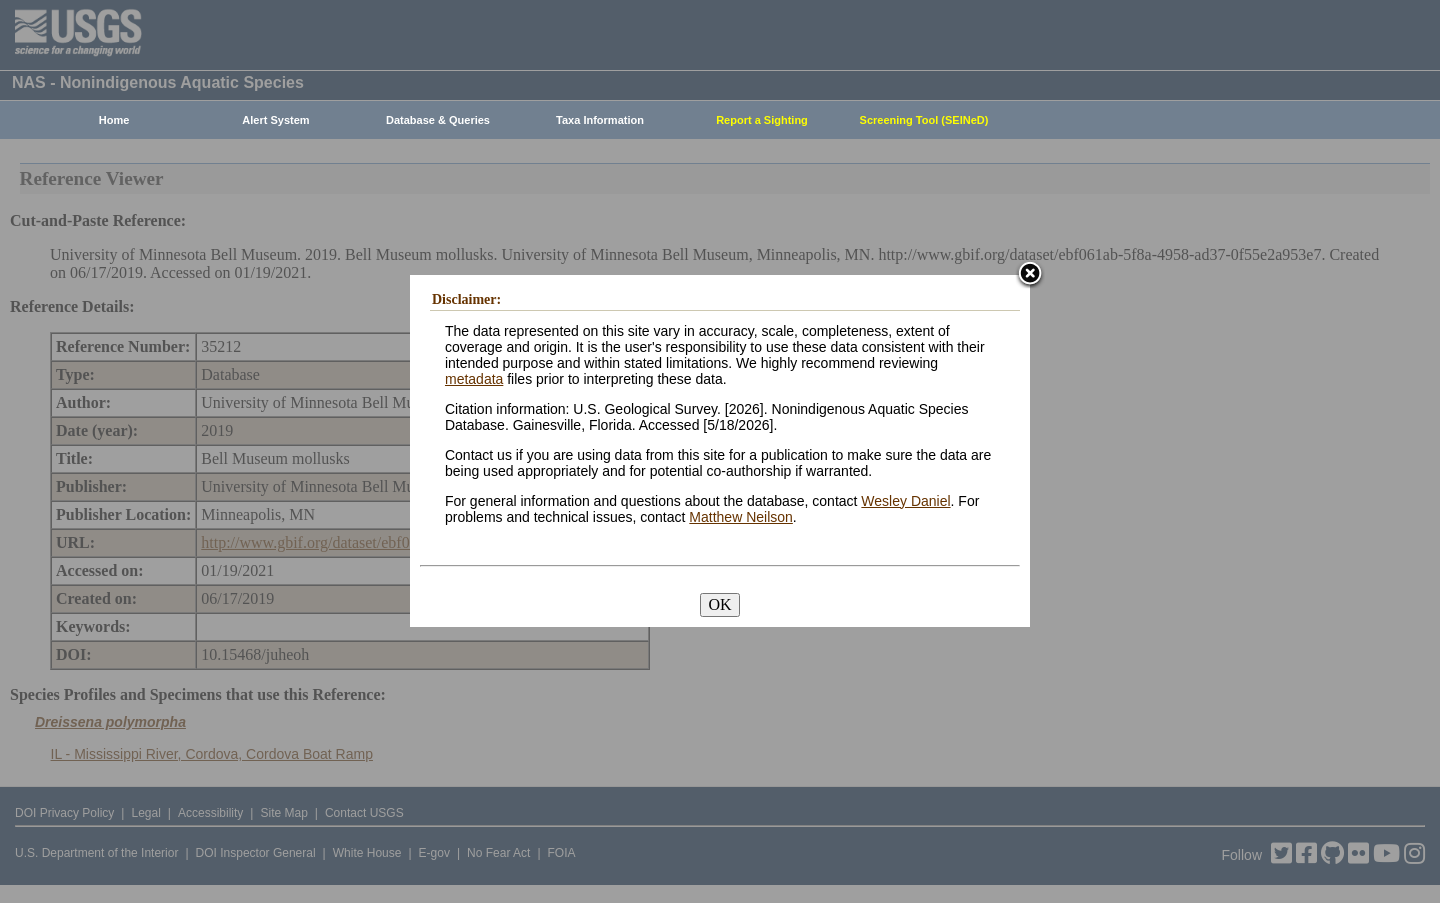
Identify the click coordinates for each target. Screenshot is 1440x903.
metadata (474, 379)
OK (719, 604)
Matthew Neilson (741, 517)
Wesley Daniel (905, 501)
